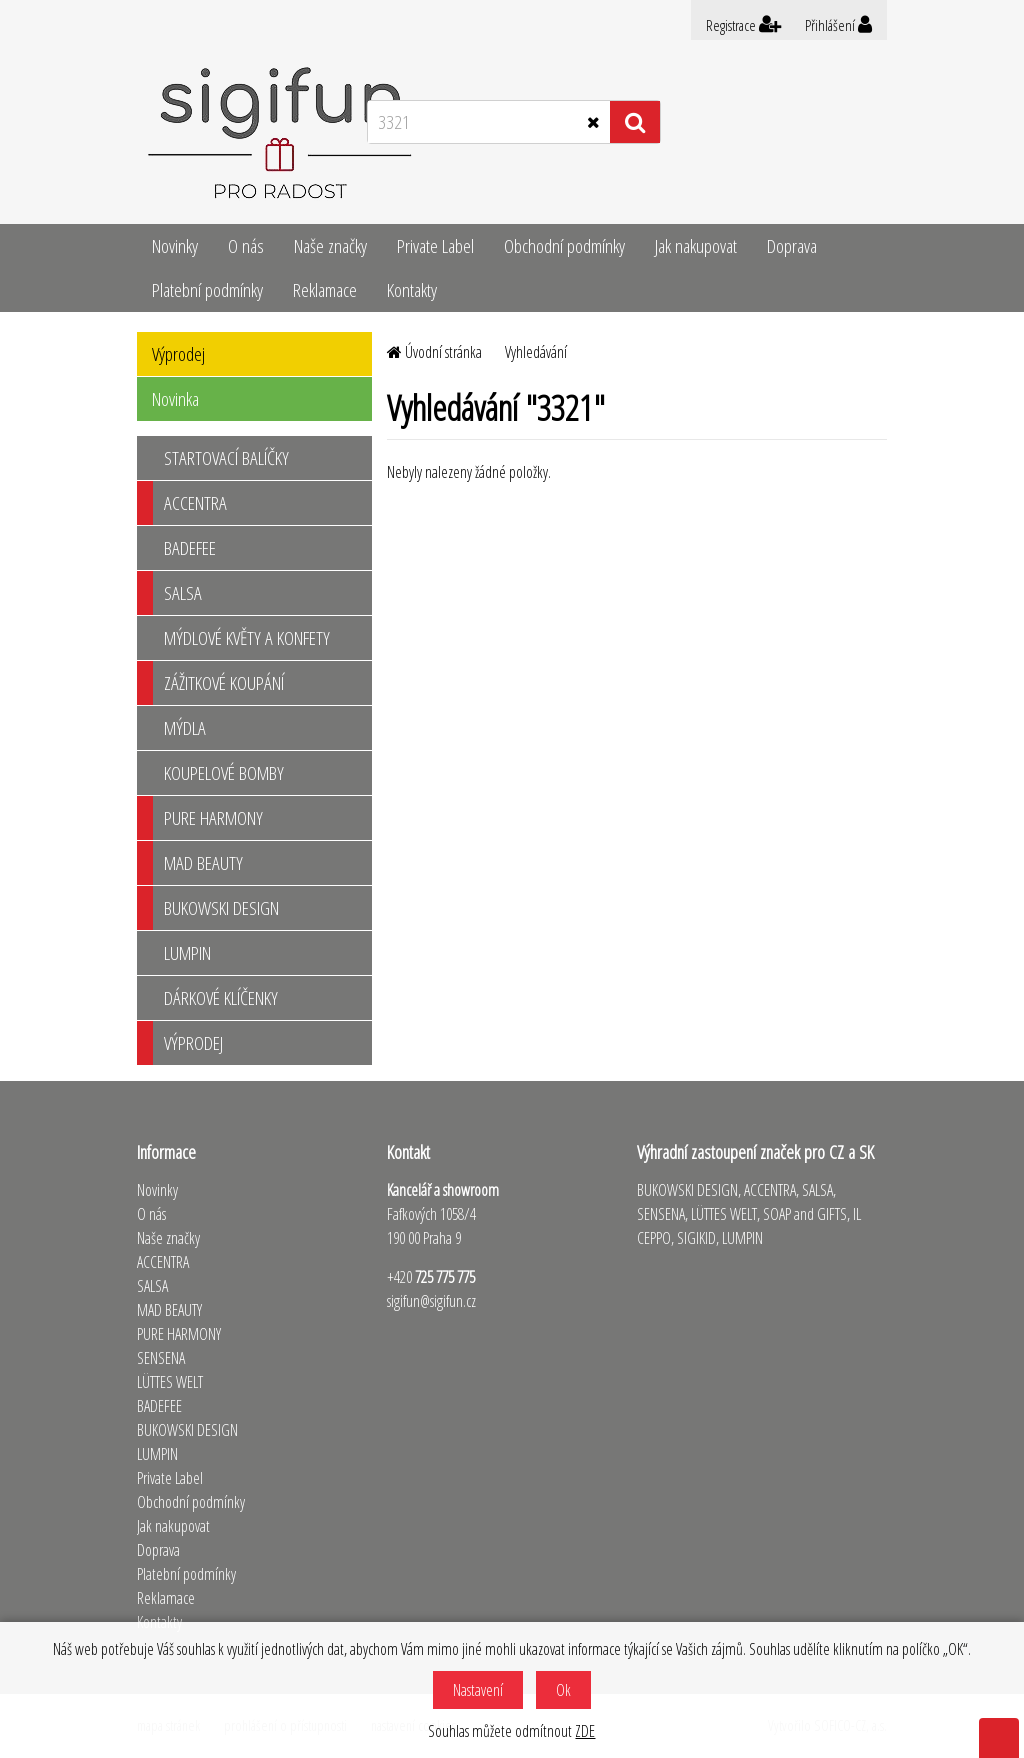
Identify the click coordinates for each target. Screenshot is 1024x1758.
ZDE (585, 1731)
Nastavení (478, 1690)
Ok (563, 1690)
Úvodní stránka (434, 352)
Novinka (175, 398)
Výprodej (178, 353)
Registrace (744, 25)
